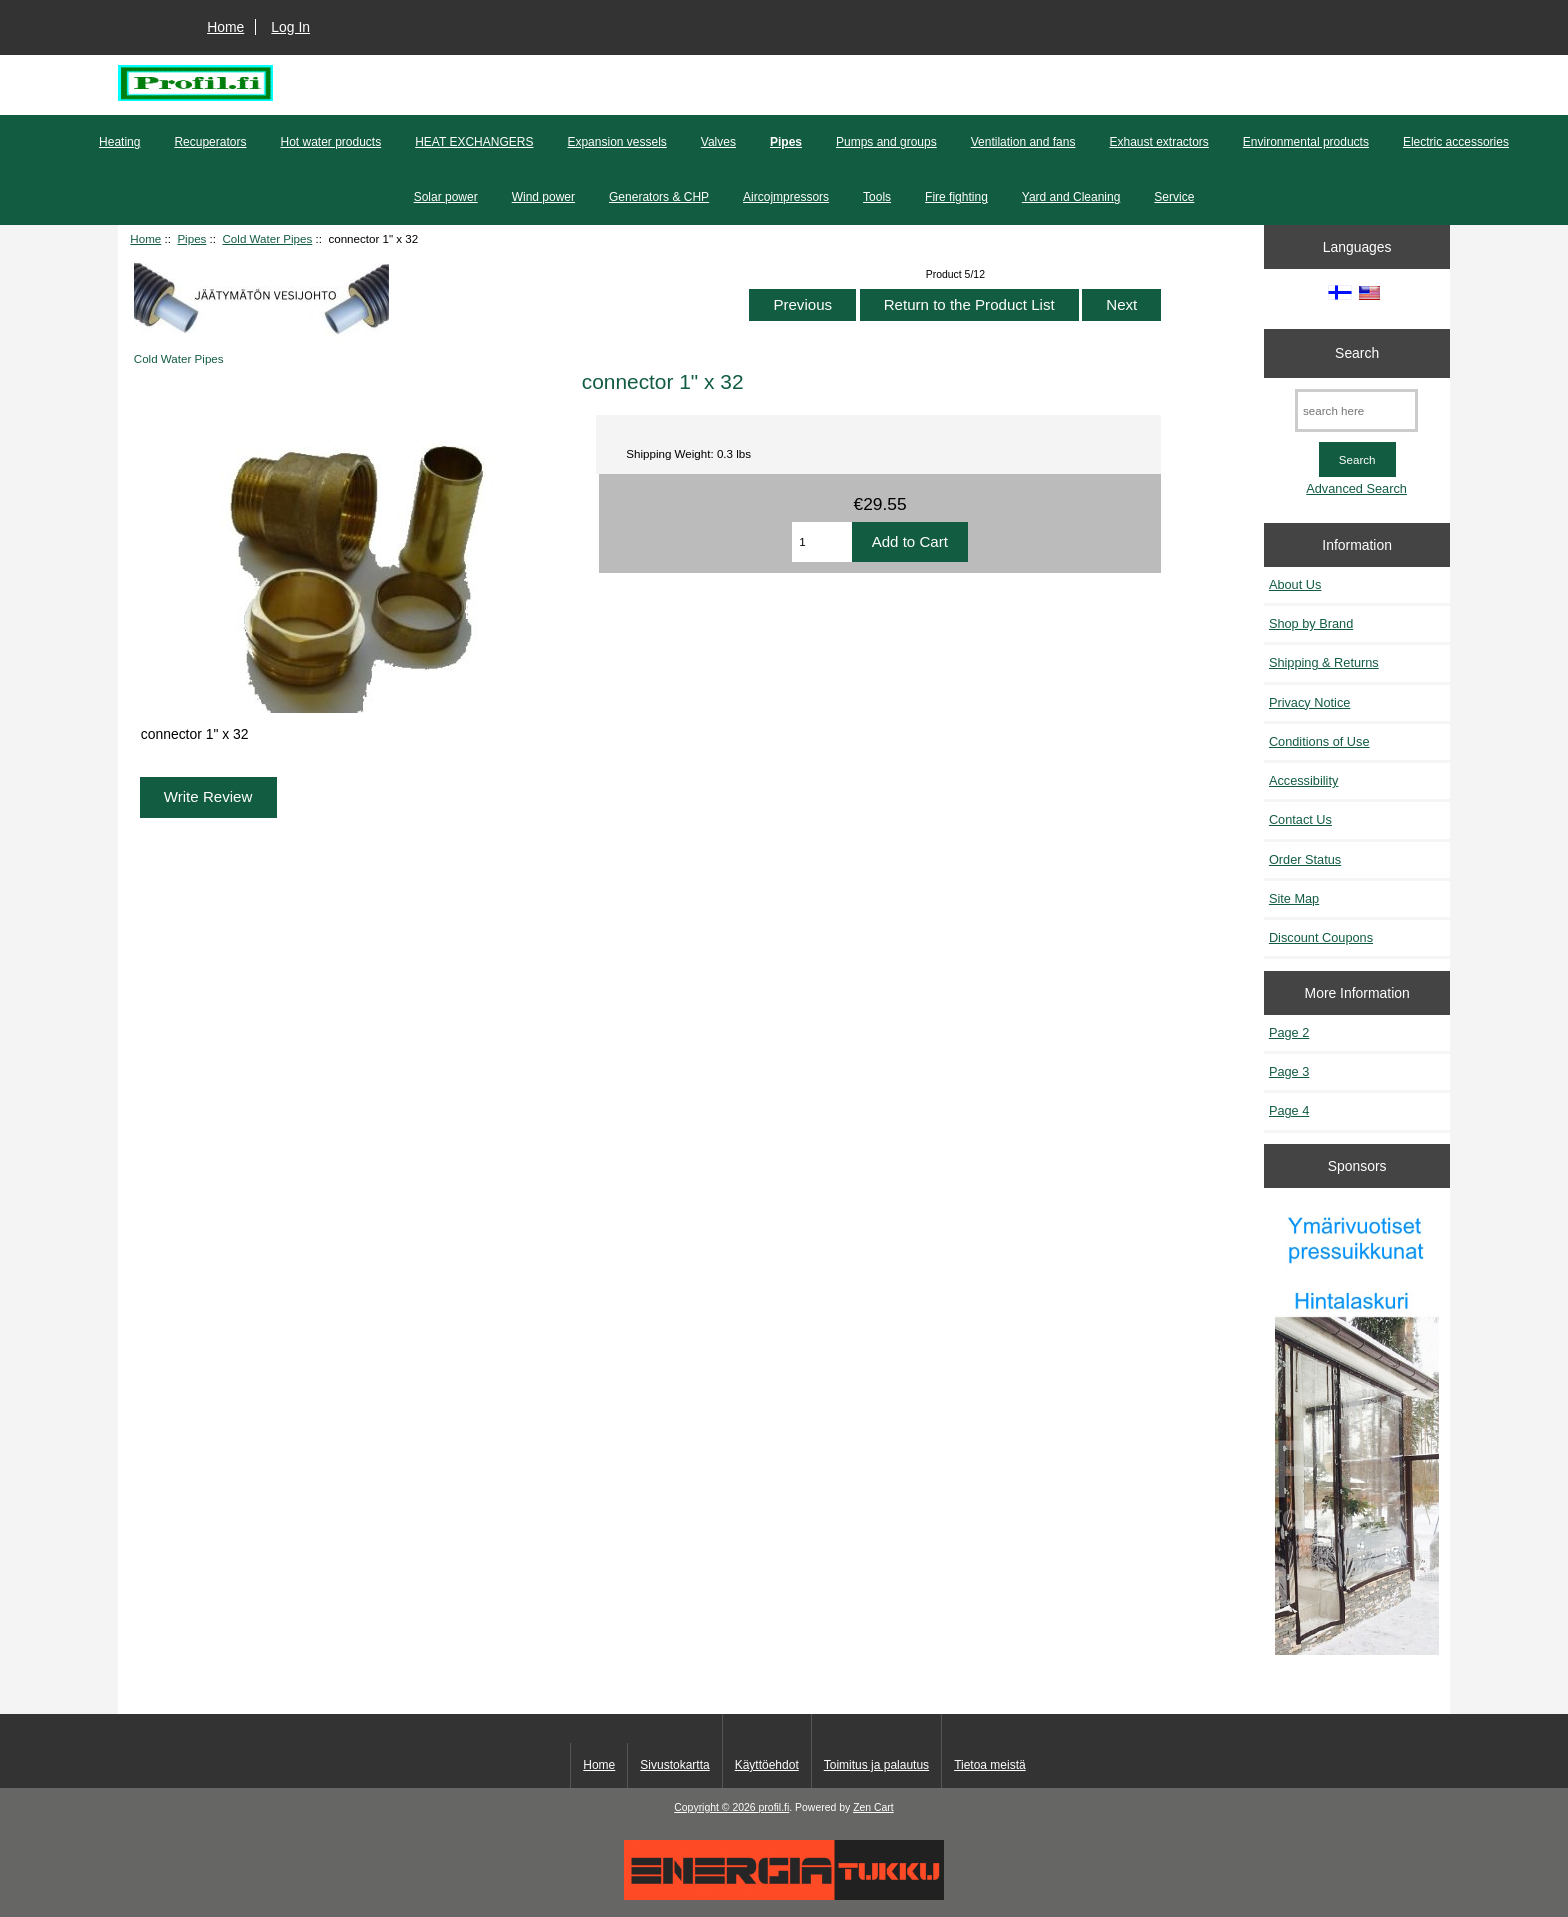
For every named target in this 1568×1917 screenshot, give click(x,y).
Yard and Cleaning (1071, 197)
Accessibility (1303, 780)
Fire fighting (956, 197)
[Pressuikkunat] (1356, 1431)
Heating (119, 142)
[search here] (1356, 410)
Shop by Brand (1311, 623)
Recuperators (210, 142)
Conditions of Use (1319, 741)
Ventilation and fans (1023, 142)
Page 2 (1289, 1032)
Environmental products (1306, 142)
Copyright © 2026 (716, 1807)
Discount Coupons (1321, 937)
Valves (718, 142)
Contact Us (1300, 819)
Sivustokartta (674, 1765)
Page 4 (1289, 1110)
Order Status (1305, 859)
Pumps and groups (886, 142)
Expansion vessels (616, 142)
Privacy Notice (1309, 702)
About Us (1295, 584)
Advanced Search (1356, 488)
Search (1357, 353)
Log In (290, 27)
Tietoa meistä (990, 1765)
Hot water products (330, 142)
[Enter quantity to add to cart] (821, 542)
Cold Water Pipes (268, 238)
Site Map (1294, 898)
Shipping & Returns (1324, 662)
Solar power (446, 197)
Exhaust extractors (1158, 142)
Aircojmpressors (786, 197)
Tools (877, 197)
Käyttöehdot (767, 1765)
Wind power (543, 197)
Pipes (191, 238)
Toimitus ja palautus (876, 1765)
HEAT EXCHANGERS (474, 142)
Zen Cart (873, 1807)
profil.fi (774, 1807)
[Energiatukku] (784, 1895)
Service (1174, 197)
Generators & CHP (659, 197)
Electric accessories (1456, 142)
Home (225, 27)
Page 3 (1289, 1071)
